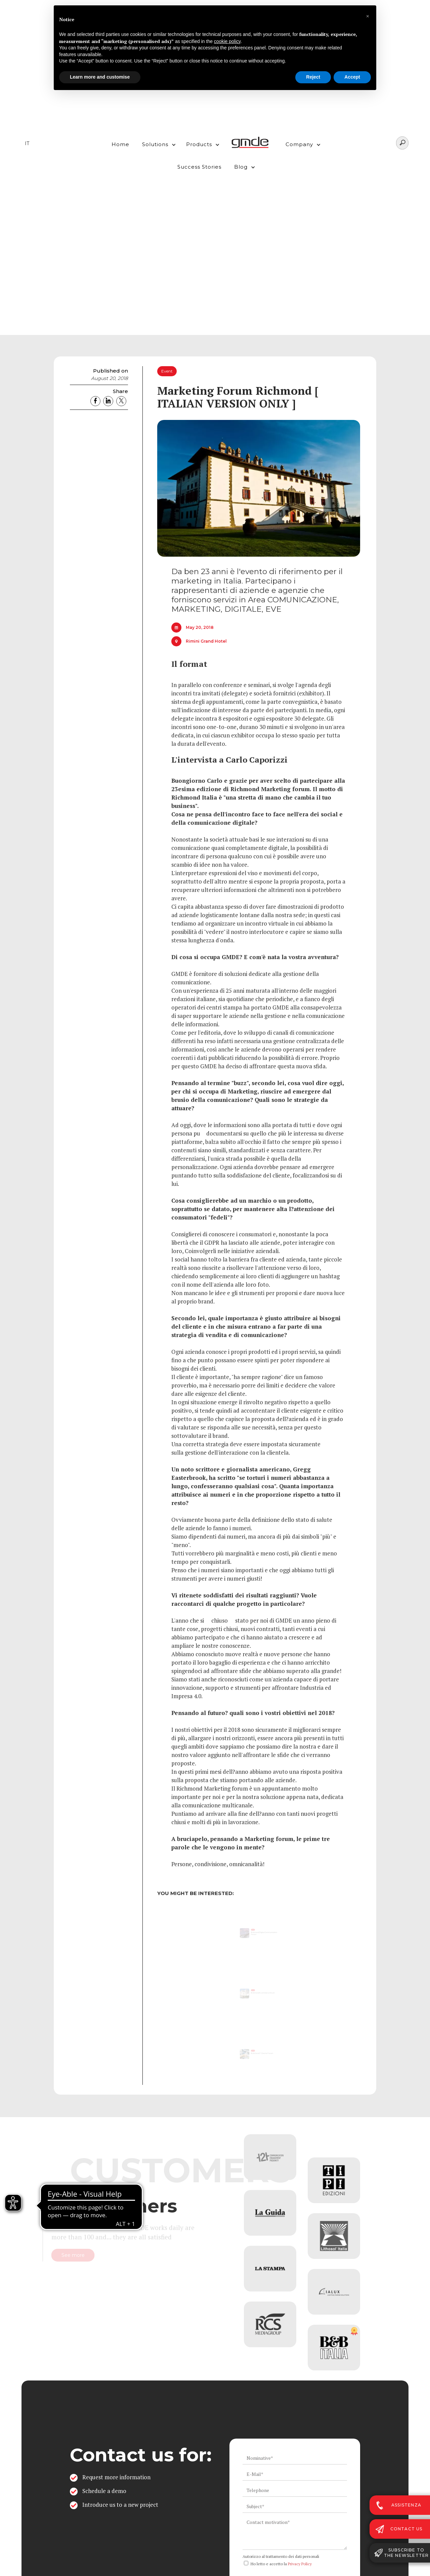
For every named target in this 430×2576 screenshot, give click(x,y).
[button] (156, 143)
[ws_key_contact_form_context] (295, 2533)
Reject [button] (313, 77)
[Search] (402, 142)
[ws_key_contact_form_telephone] (295, 2490)
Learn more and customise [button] (100, 77)
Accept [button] (352, 77)
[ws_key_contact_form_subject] (295, 2506)
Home (120, 144)
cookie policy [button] (227, 41)
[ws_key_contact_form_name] (295, 2458)
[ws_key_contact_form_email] (295, 2474)
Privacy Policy (300, 2563)
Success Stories (199, 167)
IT (27, 143)
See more (100, 2255)
